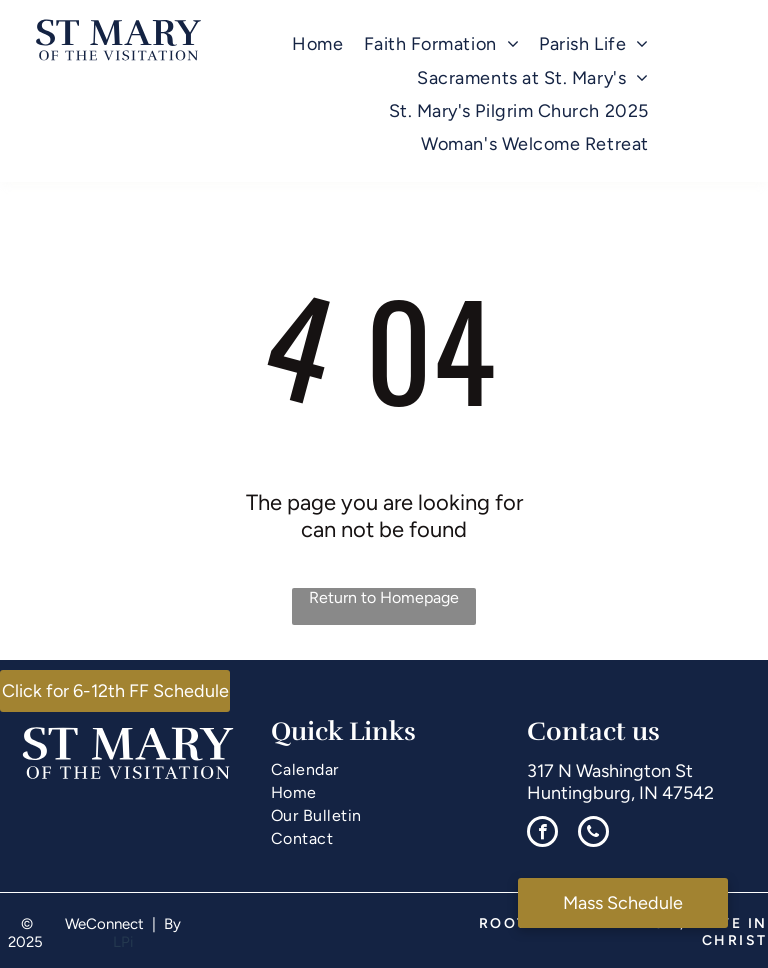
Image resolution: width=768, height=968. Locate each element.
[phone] (593, 834)
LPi (123, 942)
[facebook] (542, 834)
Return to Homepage (384, 597)
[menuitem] (317, 44)
